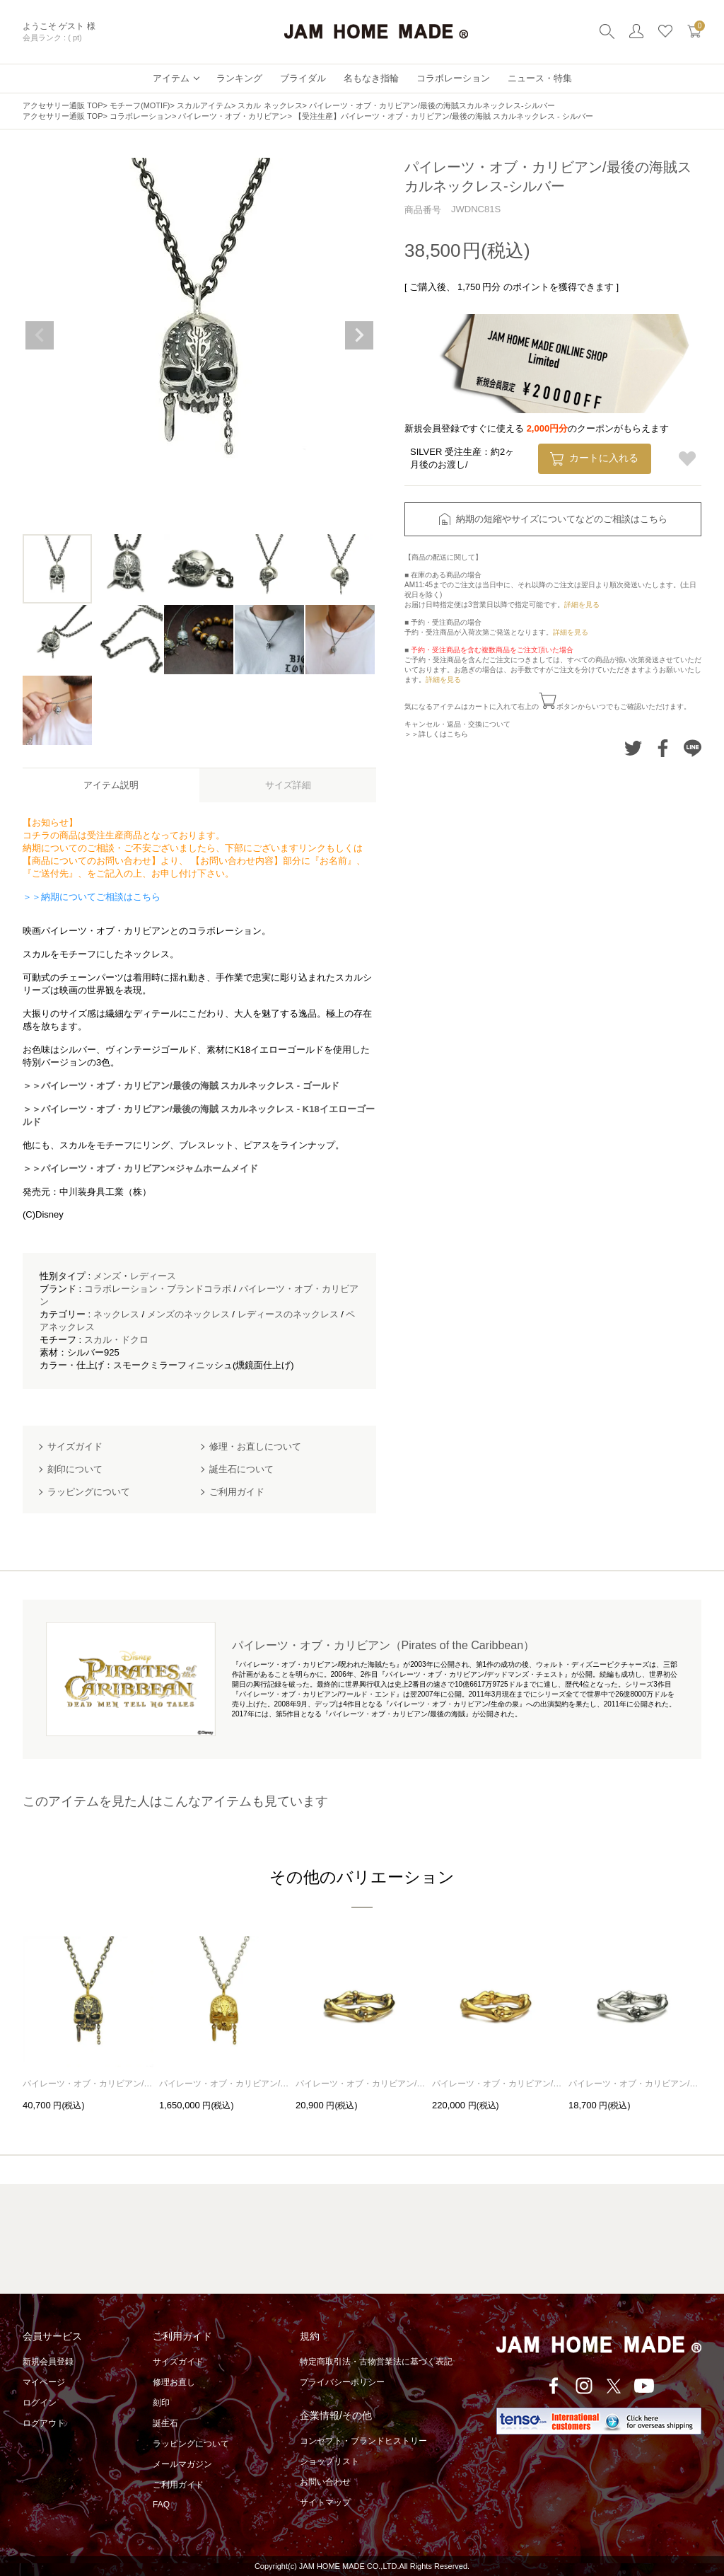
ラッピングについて (191, 2444)
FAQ (161, 2504)
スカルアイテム (204, 105)
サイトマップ (325, 2502)
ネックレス (116, 1314)
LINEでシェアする (692, 748)
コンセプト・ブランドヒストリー (363, 2441)
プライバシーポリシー (342, 2382)
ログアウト (44, 2423)
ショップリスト (329, 2461)
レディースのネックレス (288, 1314)
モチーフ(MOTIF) (140, 105)
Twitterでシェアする (633, 748)
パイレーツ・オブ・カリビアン (232, 116)
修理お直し (174, 2382)
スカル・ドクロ (116, 1339)
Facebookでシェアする (663, 748)
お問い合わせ (325, 2482)
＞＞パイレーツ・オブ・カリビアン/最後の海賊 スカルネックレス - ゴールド (181, 1085)
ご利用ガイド (178, 2485)
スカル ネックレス (270, 105)
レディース (153, 1276)
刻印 (161, 2403)
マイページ (44, 2382)
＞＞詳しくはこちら (436, 734)
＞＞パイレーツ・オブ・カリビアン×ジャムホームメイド (140, 1168)
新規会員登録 (48, 2362)
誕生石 (165, 2423)
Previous (39, 335)
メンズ (107, 1276)
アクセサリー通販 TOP (63, 105)
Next (359, 335)
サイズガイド (178, 2362)
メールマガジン (182, 2464)
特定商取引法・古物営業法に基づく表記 (376, 2362)
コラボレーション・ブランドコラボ (157, 1288)
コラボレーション (141, 116)
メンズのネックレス (188, 1314)
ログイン (40, 2403)
